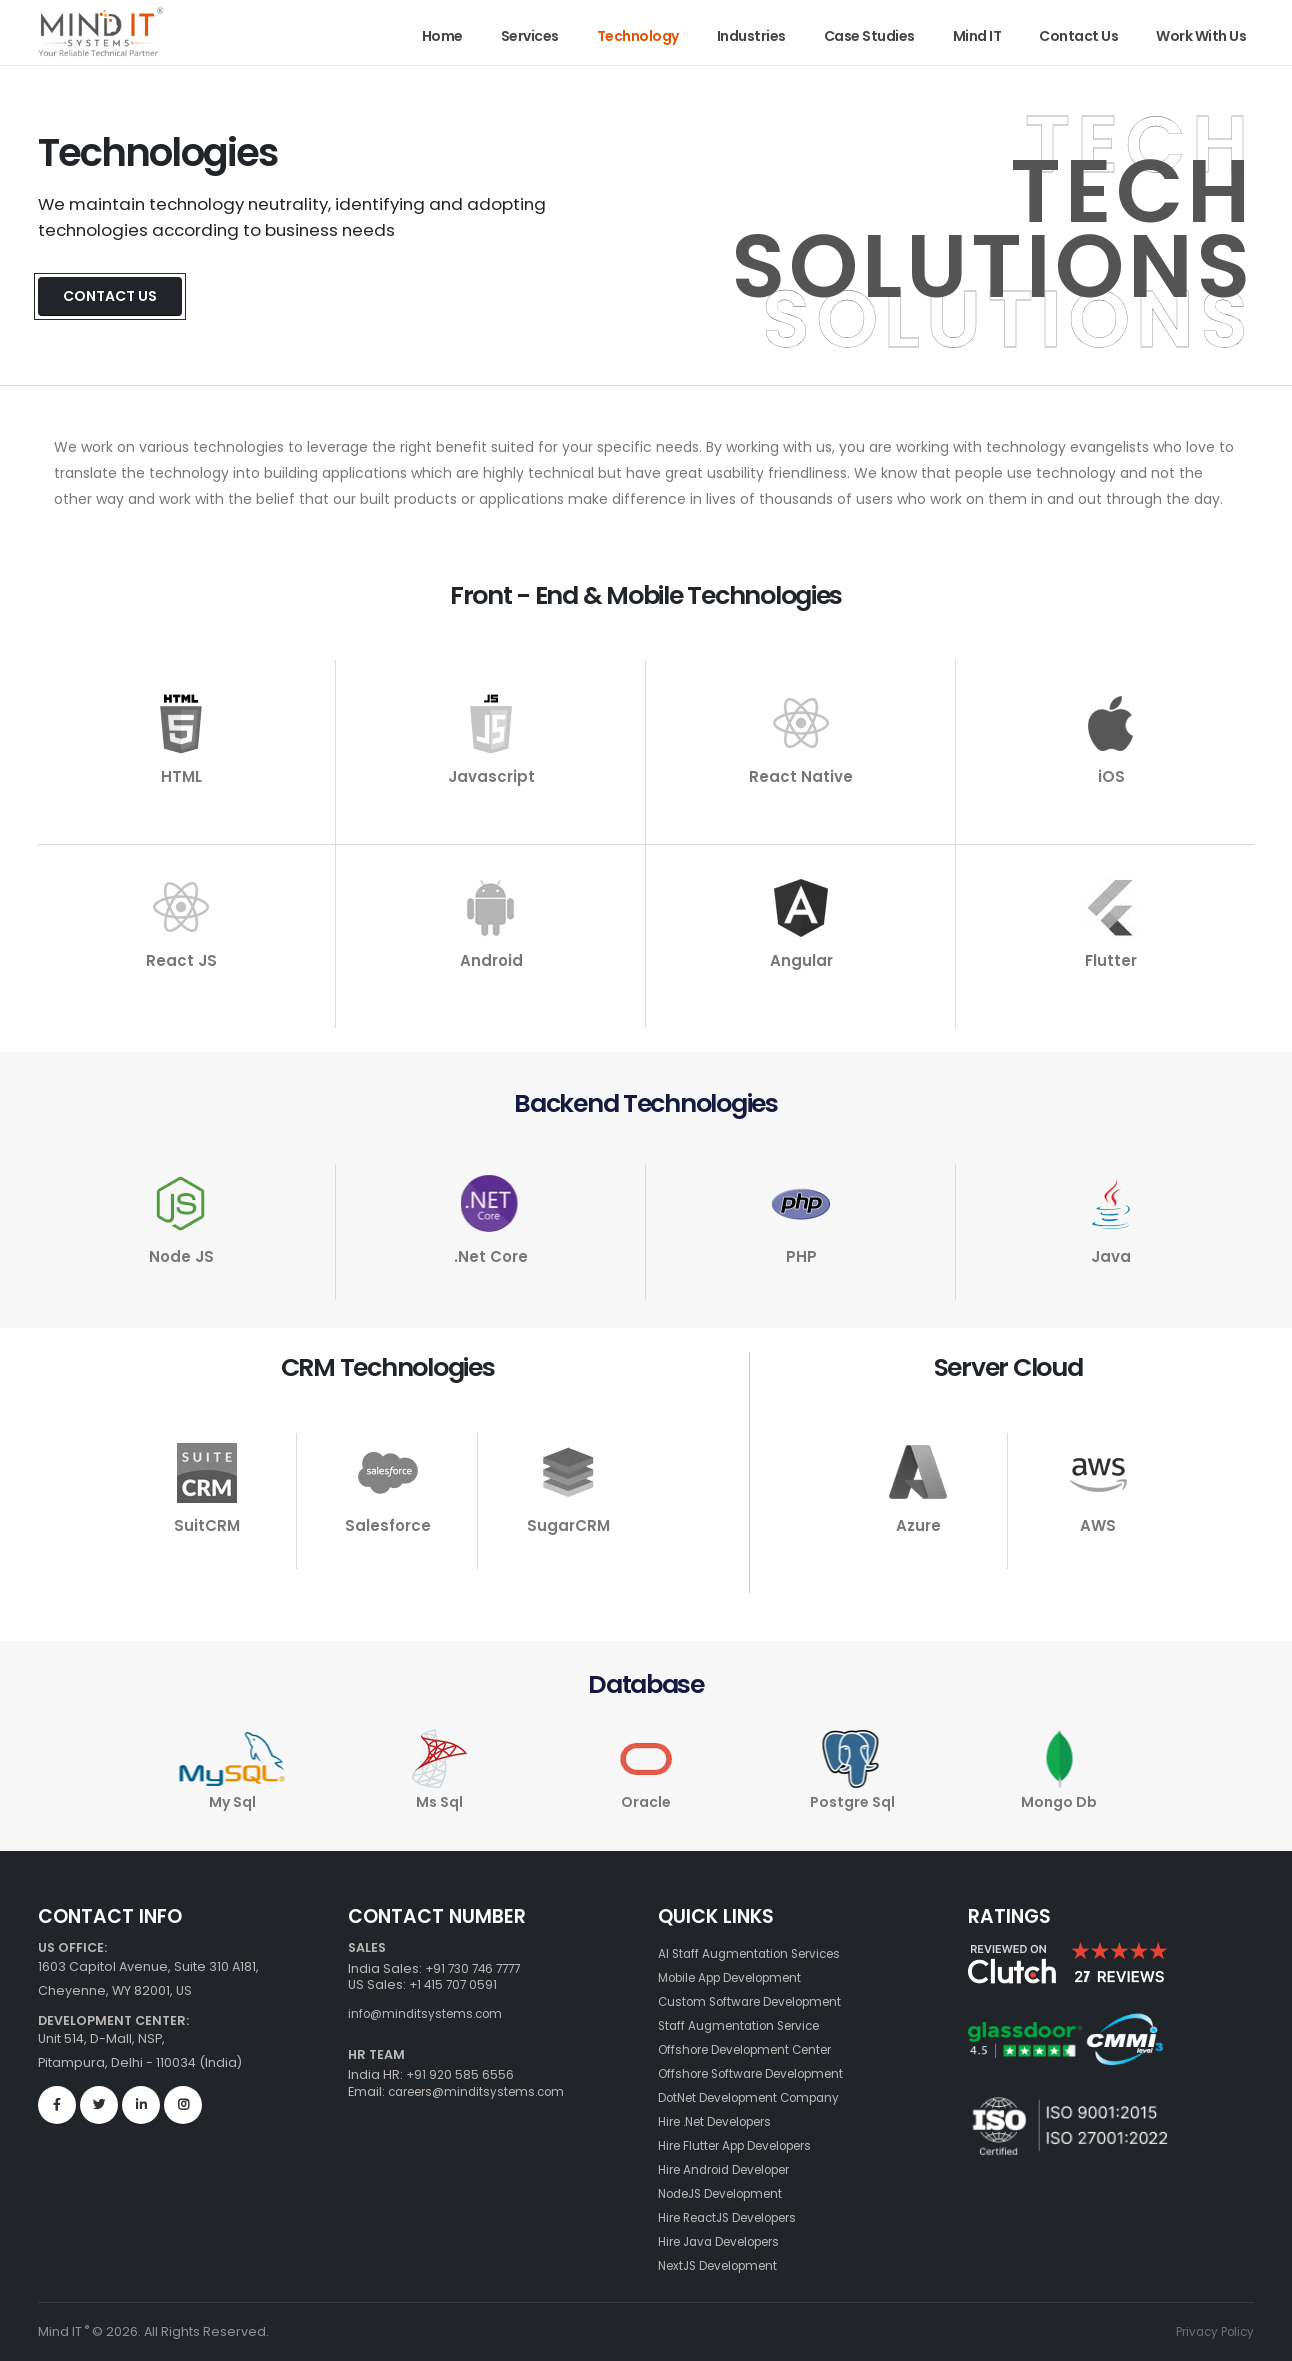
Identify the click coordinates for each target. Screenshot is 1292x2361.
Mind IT (977, 36)
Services (530, 36)
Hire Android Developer (734, 2169)
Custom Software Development (760, 2001)
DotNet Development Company (760, 2097)
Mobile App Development (740, 1977)
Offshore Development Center (756, 2049)
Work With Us (1201, 36)
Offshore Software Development (763, 2073)
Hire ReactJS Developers (738, 2217)
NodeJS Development (729, 2193)
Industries (751, 36)
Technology (638, 36)
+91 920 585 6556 (459, 2074)
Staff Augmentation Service (746, 2025)
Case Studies (869, 36)
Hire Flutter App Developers (746, 2145)
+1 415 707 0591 (455, 1984)
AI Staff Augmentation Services (756, 1953)
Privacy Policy (1211, 2331)
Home (442, 36)
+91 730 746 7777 (477, 1968)
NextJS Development (725, 2265)
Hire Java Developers (728, 2241)
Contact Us (1078, 36)
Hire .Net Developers (724, 2121)
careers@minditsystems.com (482, 2091)
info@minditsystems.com (430, 2013)
